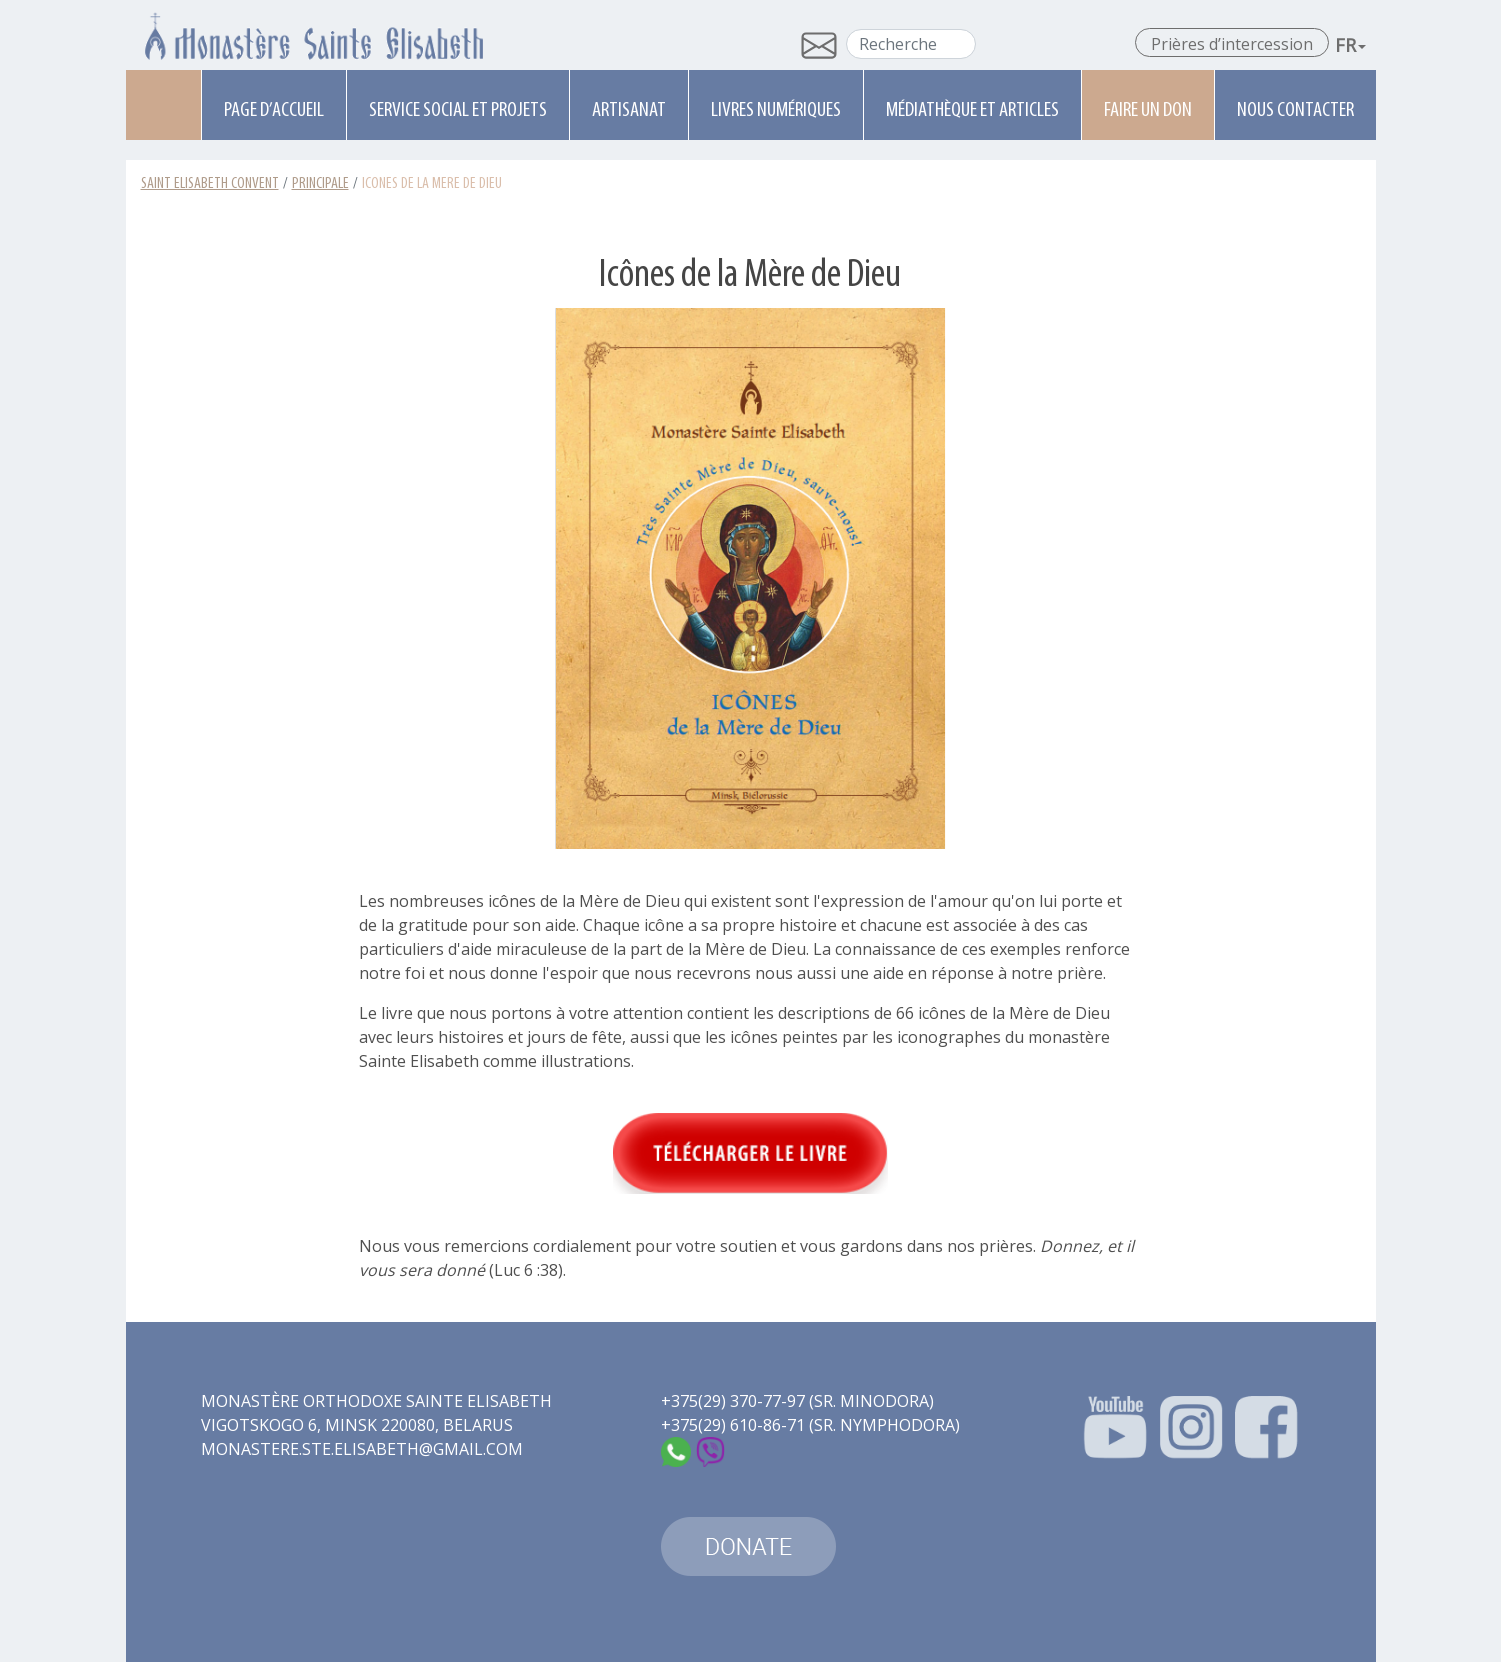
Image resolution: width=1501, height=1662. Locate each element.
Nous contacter (1295, 110)
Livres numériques (776, 110)
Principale (320, 184)
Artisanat (629, 110)
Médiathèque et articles (972, 110)
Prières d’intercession (1232, 44)
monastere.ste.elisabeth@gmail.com (362, 1449)
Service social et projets (458, 110)
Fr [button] (1350, 45)
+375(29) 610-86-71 (733, 1425)
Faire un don (1148, 110)
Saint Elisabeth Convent (210, 184)
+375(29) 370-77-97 (733, 1401)
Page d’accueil (274, 110)
